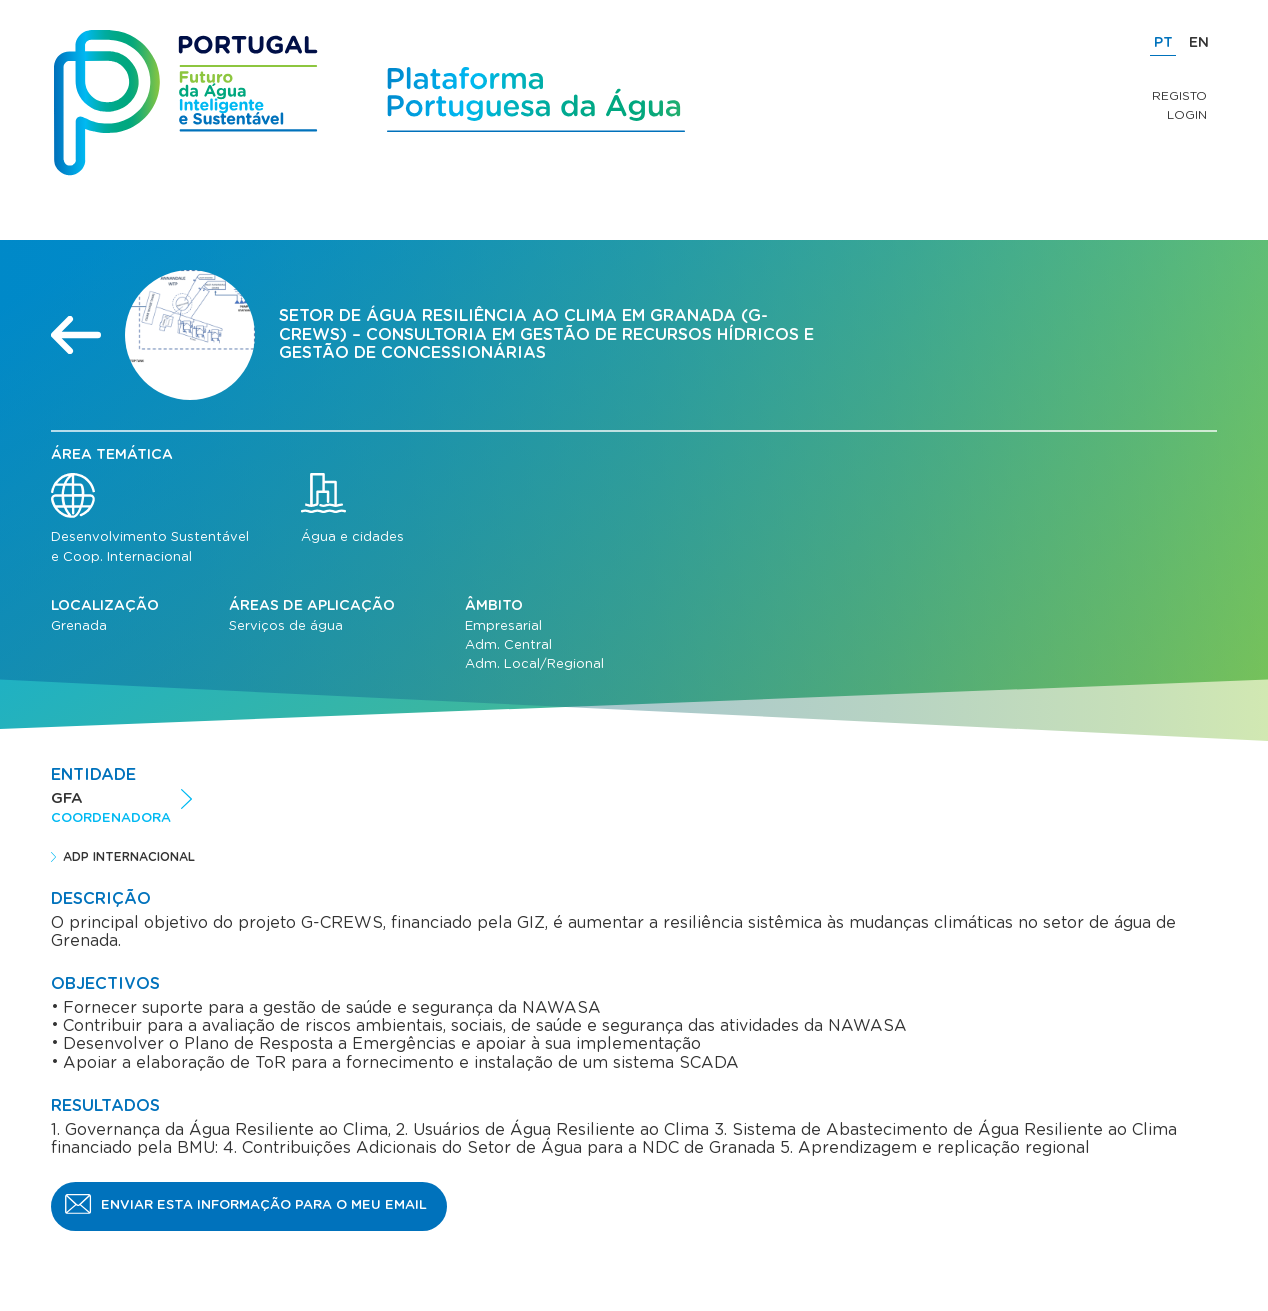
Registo (1179, 96)
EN (1199, 43)
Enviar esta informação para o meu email (264, 1205)
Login (1187, 115)
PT (1163, 43)
